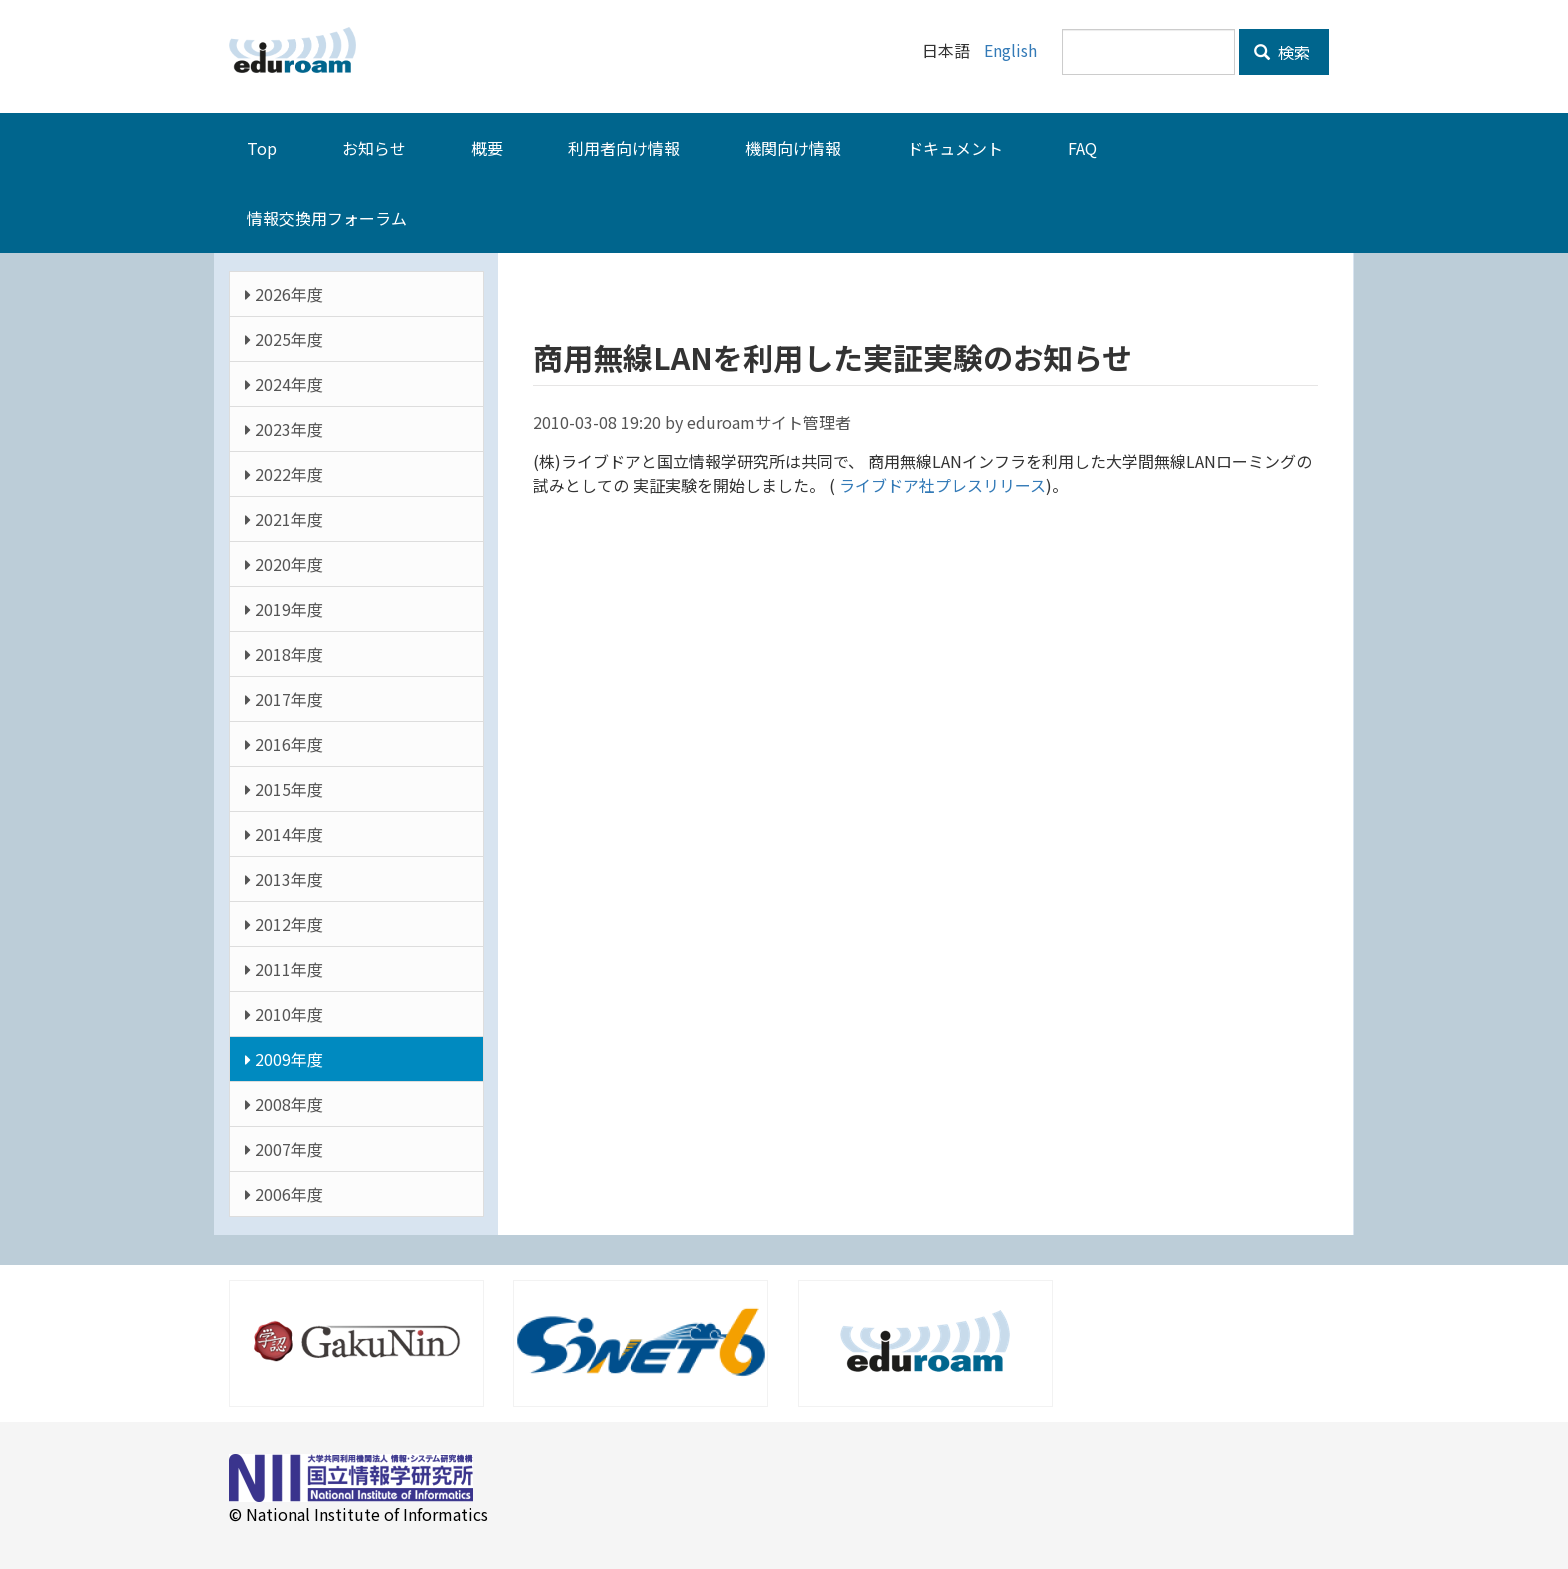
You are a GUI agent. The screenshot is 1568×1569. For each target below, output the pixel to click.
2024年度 (284, 383)
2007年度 (284, 1148)
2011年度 (284, 968)
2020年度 (284, 563)
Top (262, 147)
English (1010, 50)
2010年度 (284, 1013)
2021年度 (284, 518)
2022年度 (284, 473)
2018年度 (284, 653)
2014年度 (284, 833)
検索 (1282, 52)
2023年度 (284, 428)
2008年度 (284, 1103)
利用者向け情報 (624, 147)
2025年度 (284, 338)
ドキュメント (955, 147)
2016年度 (284, 743)
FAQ (1082, 147)
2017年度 (284, 698)
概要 (487, 147)
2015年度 (284, 788)
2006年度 (284, 1193)
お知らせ (374, 147)
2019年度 (284, 608)
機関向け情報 (793, 147)
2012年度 (284, 923)
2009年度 (284, 1058)
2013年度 (284, 878)
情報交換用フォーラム (327, 217)
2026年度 (284, 293)
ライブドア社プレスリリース (940, 484)
